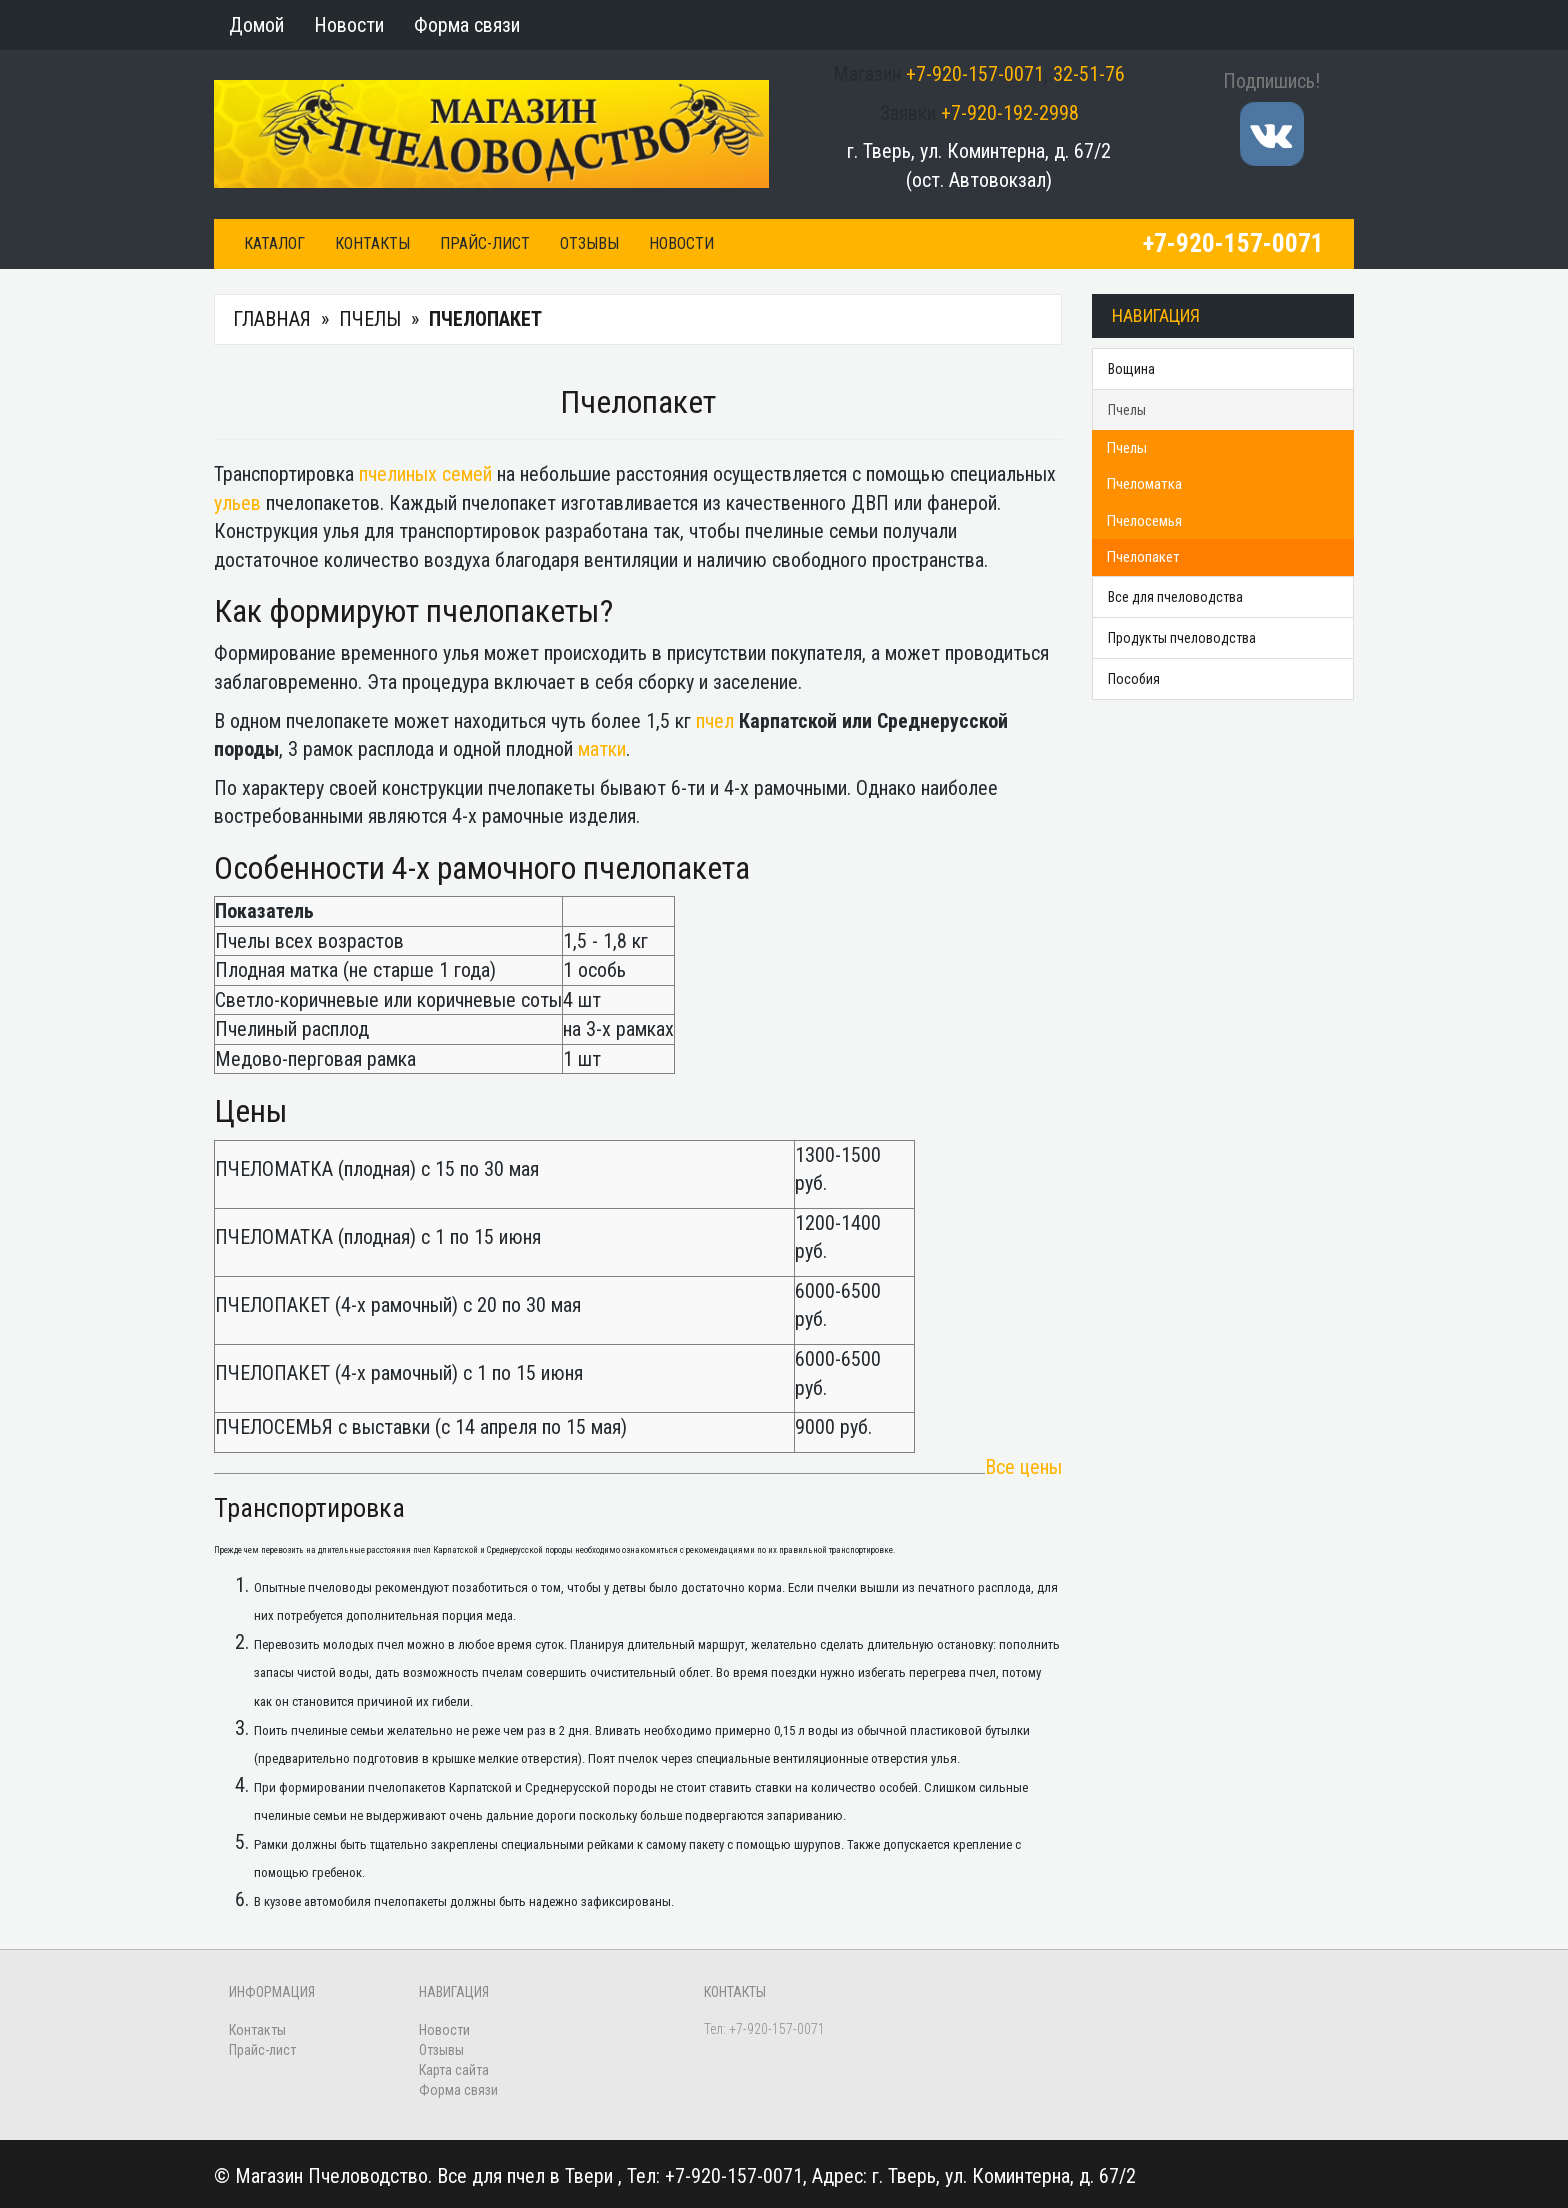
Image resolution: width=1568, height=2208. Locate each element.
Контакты (372, 243)
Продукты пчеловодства (1182, 638)
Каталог (274, 243)
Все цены (1023, 1467)
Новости (681, 243)
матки (602, 749)
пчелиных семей (425, 474)
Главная (272, 319)
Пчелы (370, 319)
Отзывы (589, 243)
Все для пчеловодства (1175, 597)
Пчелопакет (1143, 557)
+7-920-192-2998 (1010, 113)
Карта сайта (454, 2070)
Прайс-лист (485, 243)
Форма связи (458, 2090)
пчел (715, 721)
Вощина (1131, 369)
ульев (237, 503)
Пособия (1134, 679)
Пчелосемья (1144, 521)
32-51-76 (1089, 74)
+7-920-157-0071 (975, 74)
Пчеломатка (1144, 484)
